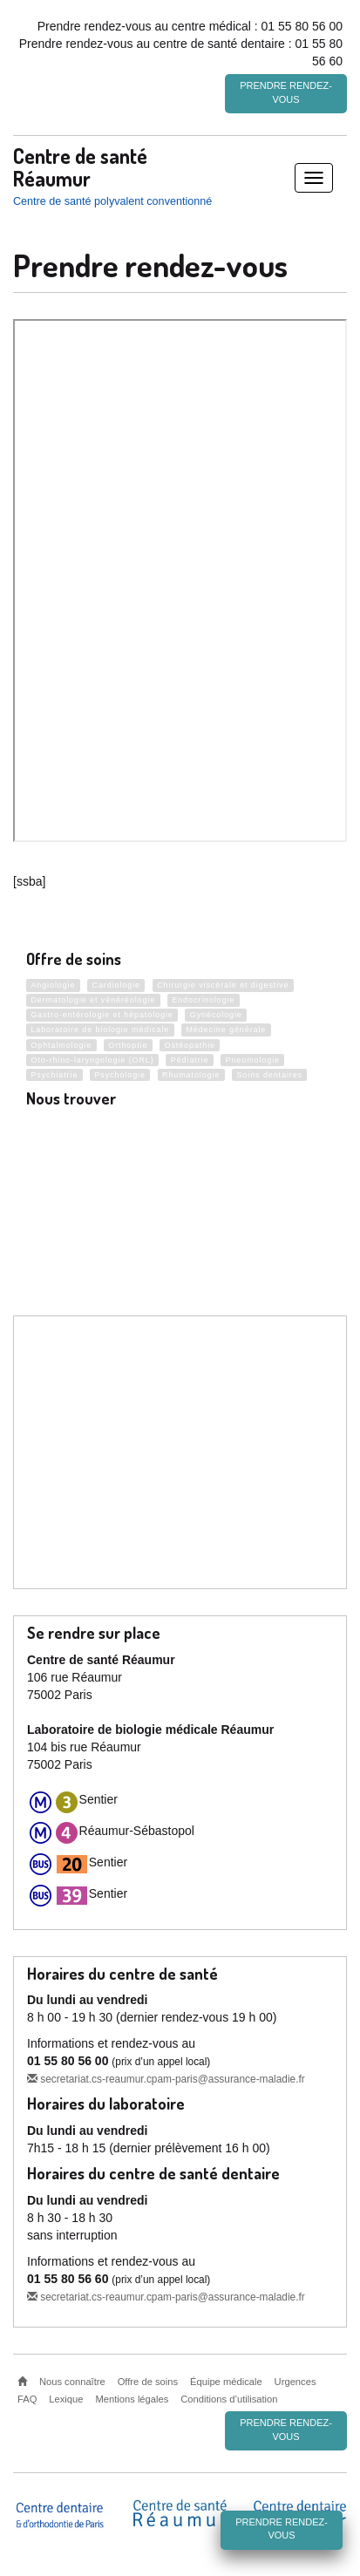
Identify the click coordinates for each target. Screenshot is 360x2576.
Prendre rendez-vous (286, 92)
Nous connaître (72, 2380)
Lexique (66, 2398)
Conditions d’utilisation (228, 2398)
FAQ (27, 2398)
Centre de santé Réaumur (80, 165)
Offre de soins (148, 2380)
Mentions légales (131, 2398)
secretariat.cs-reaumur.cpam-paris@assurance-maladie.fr (166, 2078)
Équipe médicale (226, 2380)
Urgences (295, 2380)
